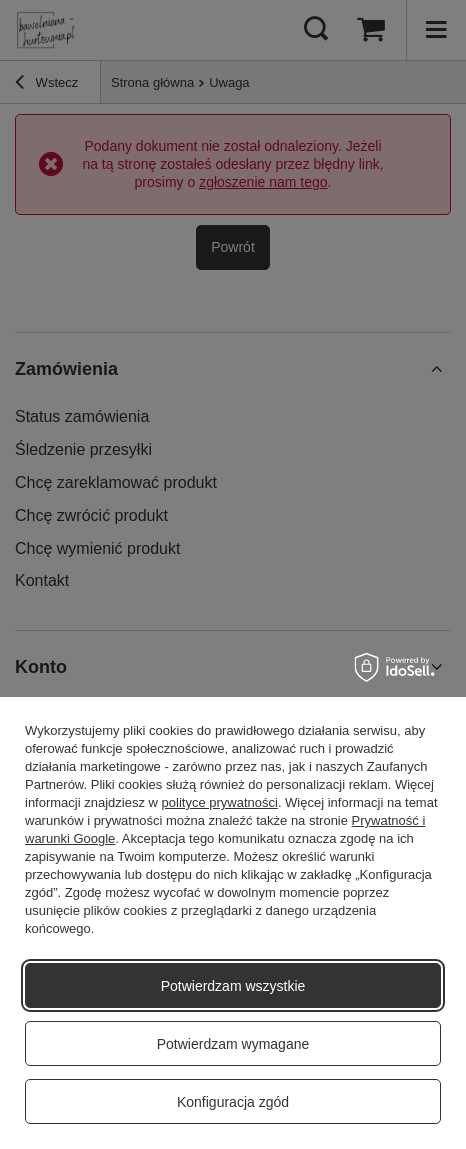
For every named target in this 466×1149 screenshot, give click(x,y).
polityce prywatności (220, 802)
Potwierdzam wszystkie (233, 986)
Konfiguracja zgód (233, 1102)
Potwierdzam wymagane (233, 1044)
